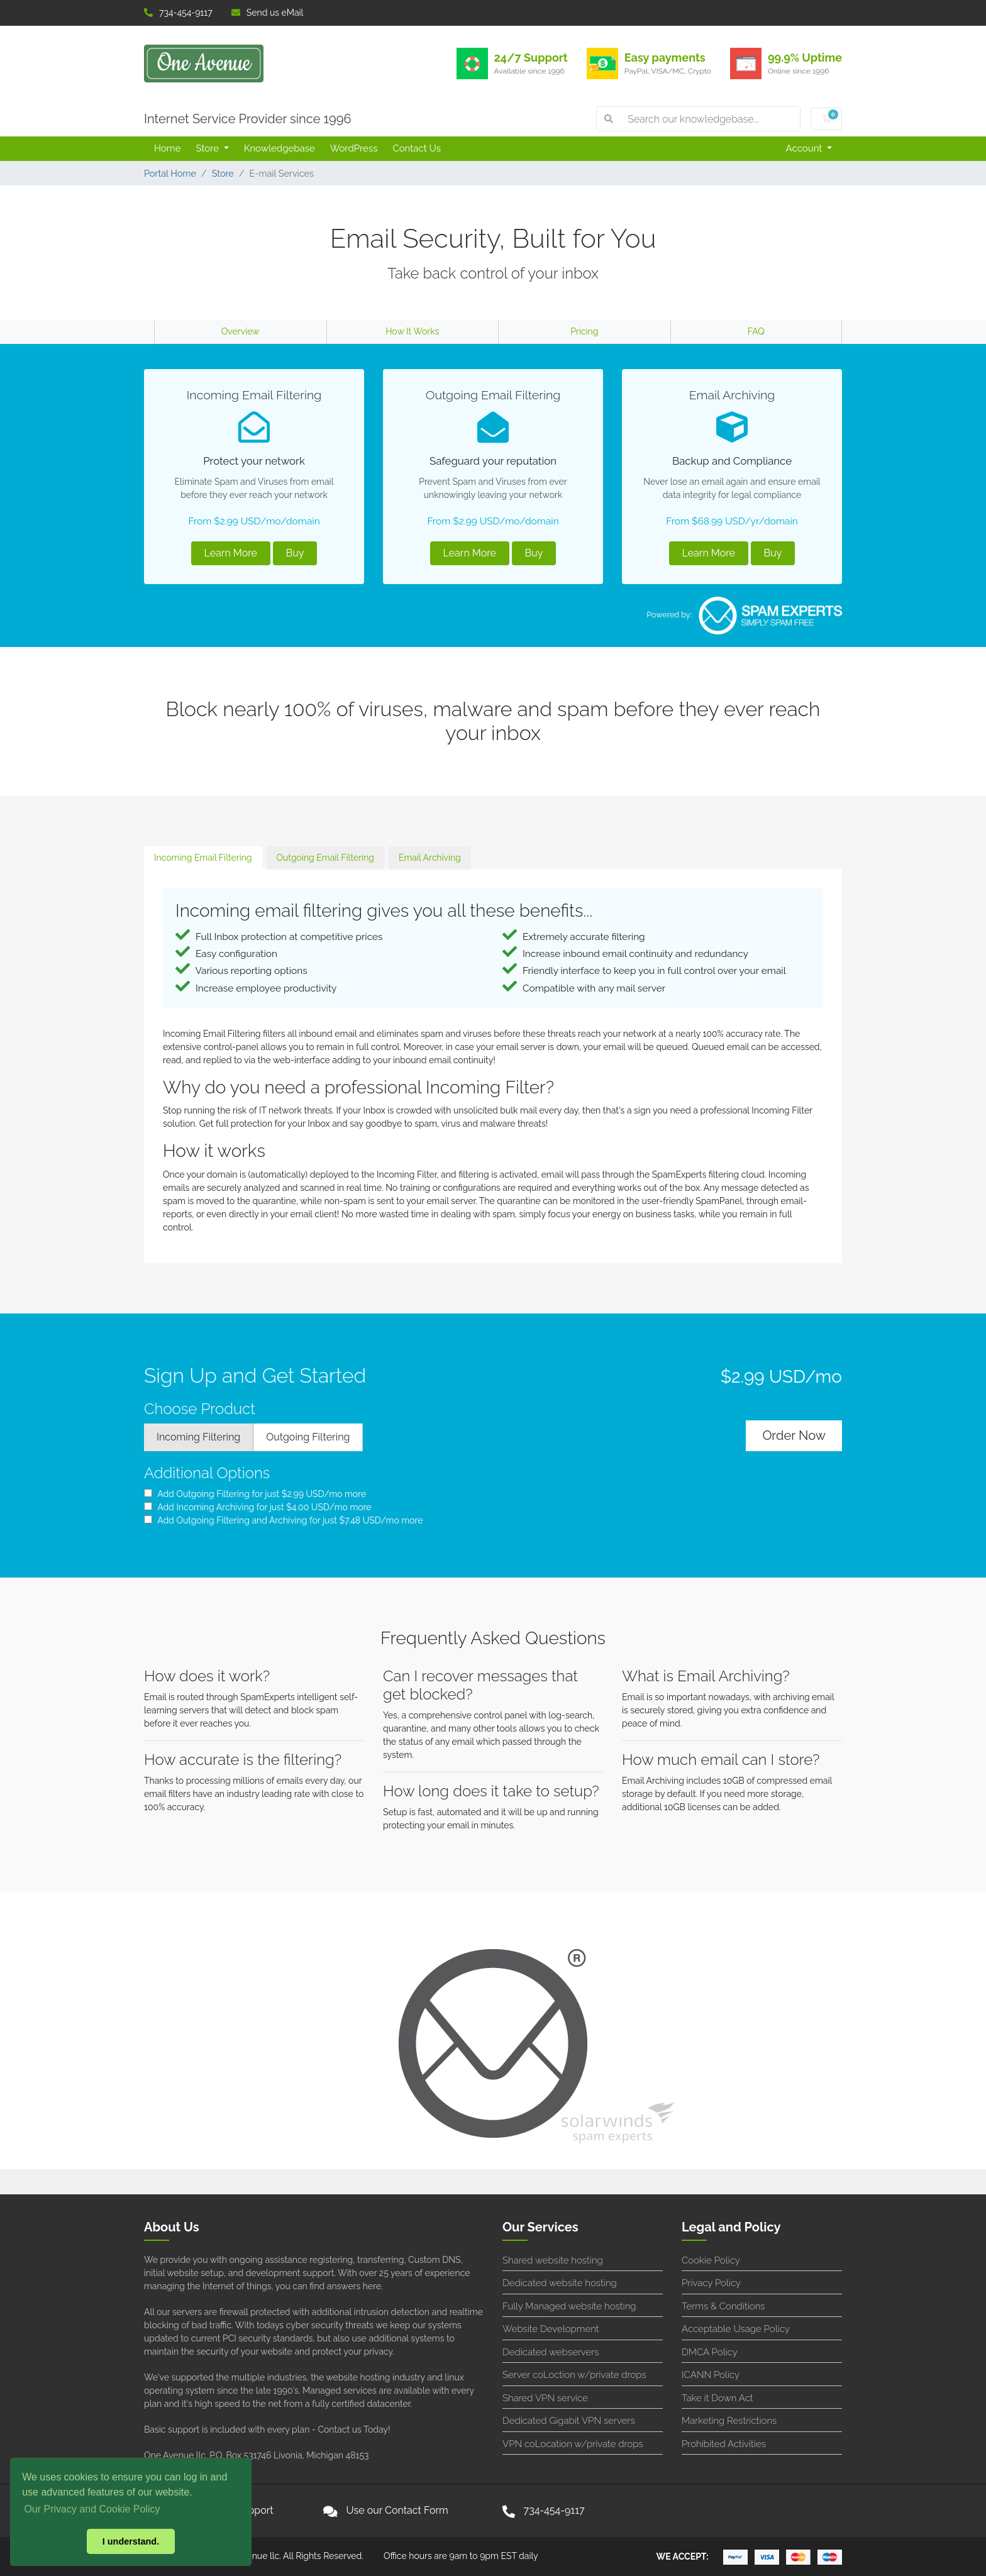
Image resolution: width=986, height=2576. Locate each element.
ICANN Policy (711, 2374)
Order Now (794, 1435)
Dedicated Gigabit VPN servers (568, 2420)
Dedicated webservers (550, 2352)
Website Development (550, 2329)
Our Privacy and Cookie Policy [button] (92, 2509)
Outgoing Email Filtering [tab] (325, 858)
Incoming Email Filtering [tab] (203, 858)
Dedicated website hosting (559, 2283)
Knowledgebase (279, 148)
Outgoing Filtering (308, 1437)
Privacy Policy (711, 2283)
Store (208, 148)
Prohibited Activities (724, 2444)
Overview (240, 331)
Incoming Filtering (198, 1437)
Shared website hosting (552, 2260)
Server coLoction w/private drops (574, 2374)
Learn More (230, 553)
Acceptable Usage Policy (736, 2329)
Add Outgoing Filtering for (255, 1494)
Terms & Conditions (723, 2306)
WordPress (354, 148)
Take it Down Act (717, 2398)
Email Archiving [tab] (430, 858)
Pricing (584, 331)
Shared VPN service (545, 2398)
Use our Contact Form (397, 2510)
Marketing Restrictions (729, 2420)
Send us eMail (267, 13)
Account (805, 148)
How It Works (412, 331)
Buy (295, 553)
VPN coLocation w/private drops (572, 2444)
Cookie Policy (711, 2260)
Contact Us (416, 148)
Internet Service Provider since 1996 (248, 118)
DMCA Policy (710, 2352)
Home (167, 148)
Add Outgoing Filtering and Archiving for (283, 1520)
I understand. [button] (130, 2541)
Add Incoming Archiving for (258, 1507)
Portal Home (170, 173)
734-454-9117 (178, 13)
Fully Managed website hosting (569, 2306)
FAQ (756, 331)
